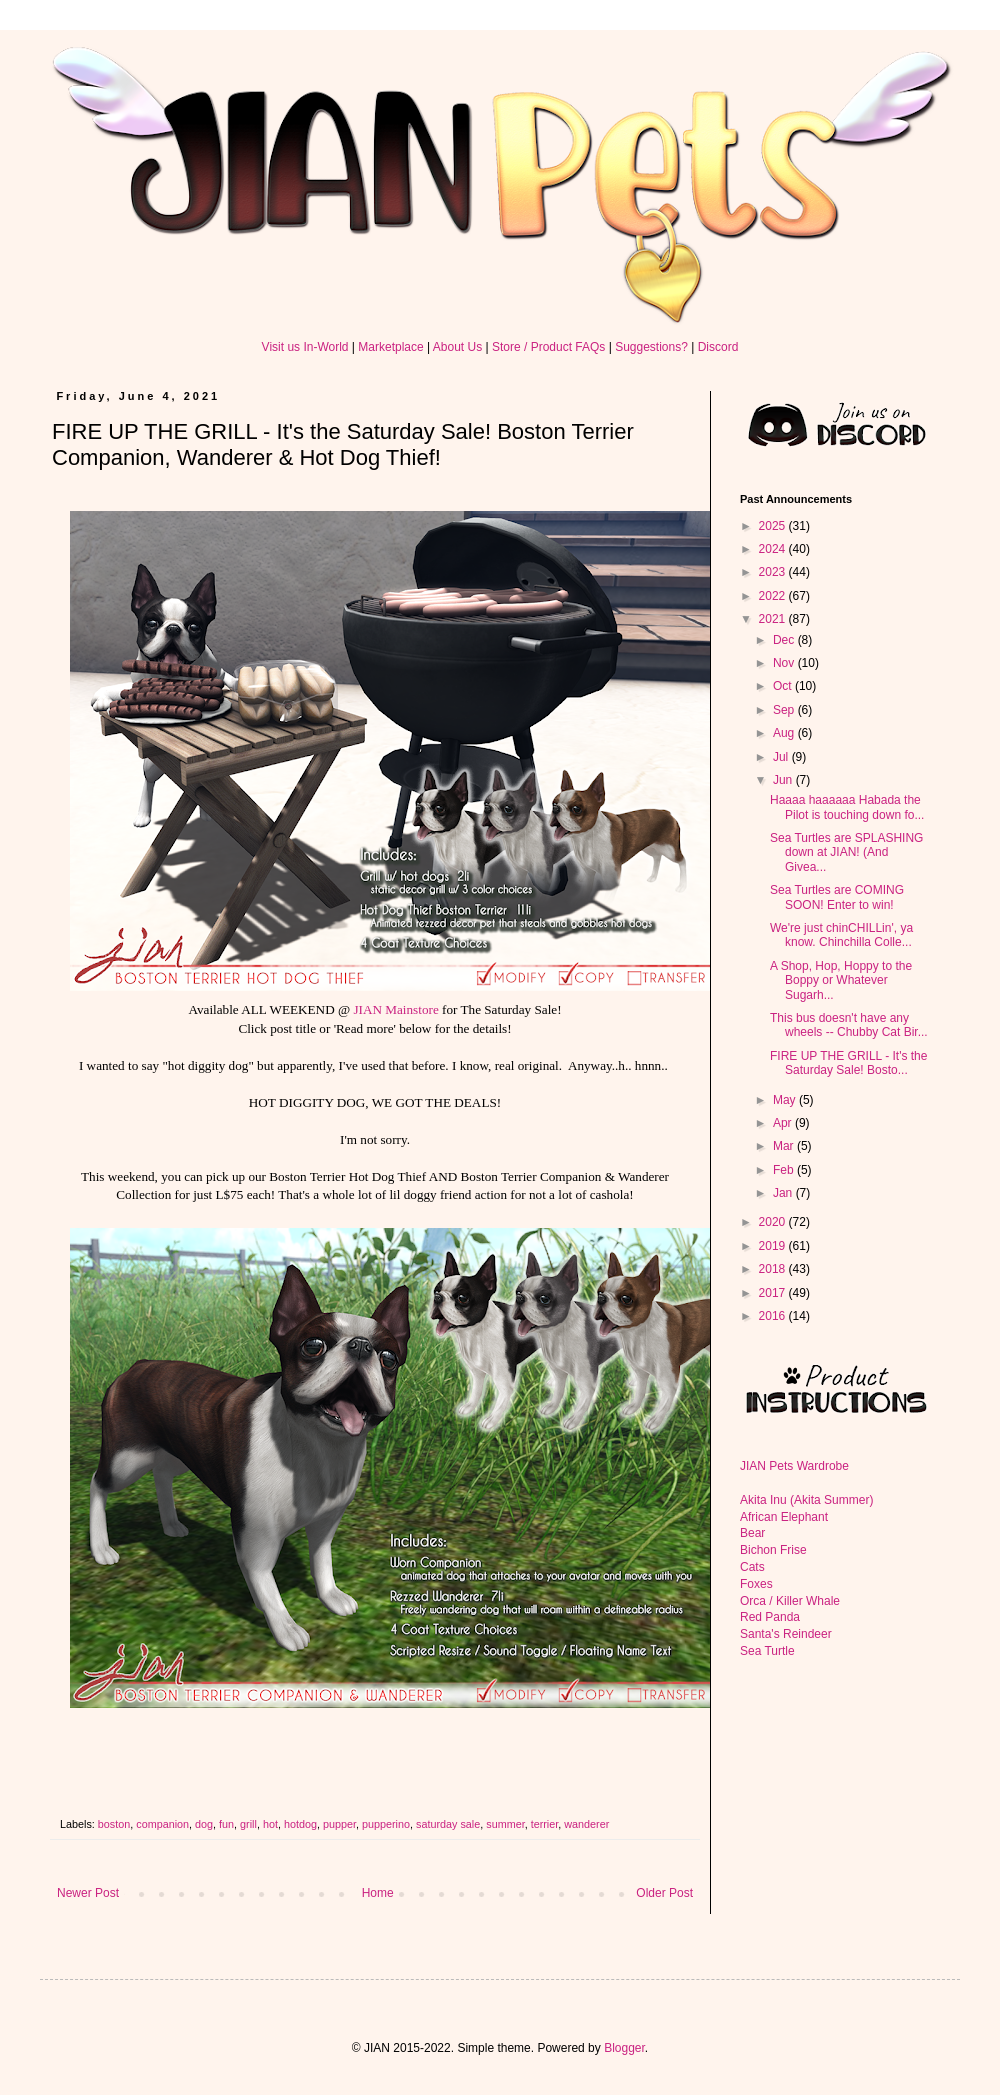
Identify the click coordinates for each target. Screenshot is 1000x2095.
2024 (774, 549)
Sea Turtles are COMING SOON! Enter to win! (837, 897)
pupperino (386, 1824)
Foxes (756, 1584)
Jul (782, 757)
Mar (785, 1146)
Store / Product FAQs (548, 347)
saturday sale (448, 1824)
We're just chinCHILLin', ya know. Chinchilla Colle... (841, 935)
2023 (774, 572)
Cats (752, 1567)
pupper (339, 1824)
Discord (718, 347)
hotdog (300, 1824)
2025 (774, 526)
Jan (784, 1193)
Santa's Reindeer (786, 1634)
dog (204, 1824)
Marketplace (390, 347)
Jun (784, 780)
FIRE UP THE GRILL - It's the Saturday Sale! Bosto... (848, 1063)
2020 (774, 1222)
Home (378, 1893)
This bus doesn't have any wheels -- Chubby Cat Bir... (849, 1025)
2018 (774, 1269)
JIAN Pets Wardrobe (794, 1466)
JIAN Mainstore (395, 1009)
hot (270, 1824)
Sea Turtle (767, 1651)
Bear (752, 1533)
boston (114, 1824)
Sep (785, 710)
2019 (774, 1246)
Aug (785, 733)
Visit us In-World (305, 347)
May (786, 1100)
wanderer (586, 1824)
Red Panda (770, 1617)
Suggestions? (651, 347)
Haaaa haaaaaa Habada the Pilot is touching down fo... (847, 807)
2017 (774, 1293)
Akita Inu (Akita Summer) (806, 1500)
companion (162, 1824)
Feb (785, 1170)
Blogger (624, 2048)
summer (505, 1824)
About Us (457, 347)
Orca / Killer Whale (790, 1601)
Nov (785, 663)
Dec (785, 640)
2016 (774, 1316)
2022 (774, 596)
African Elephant (784, 1517)
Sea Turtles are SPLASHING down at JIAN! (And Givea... (846, 852)
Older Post (664, 1893)
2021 (774, 619)
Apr (784, 1123)
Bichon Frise (773, 1550)
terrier (545, 1824)
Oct (784, 686)
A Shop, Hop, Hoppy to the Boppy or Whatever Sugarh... (841, 980)
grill (248, 1824)
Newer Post (88, 1893)
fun (226, 1824)
